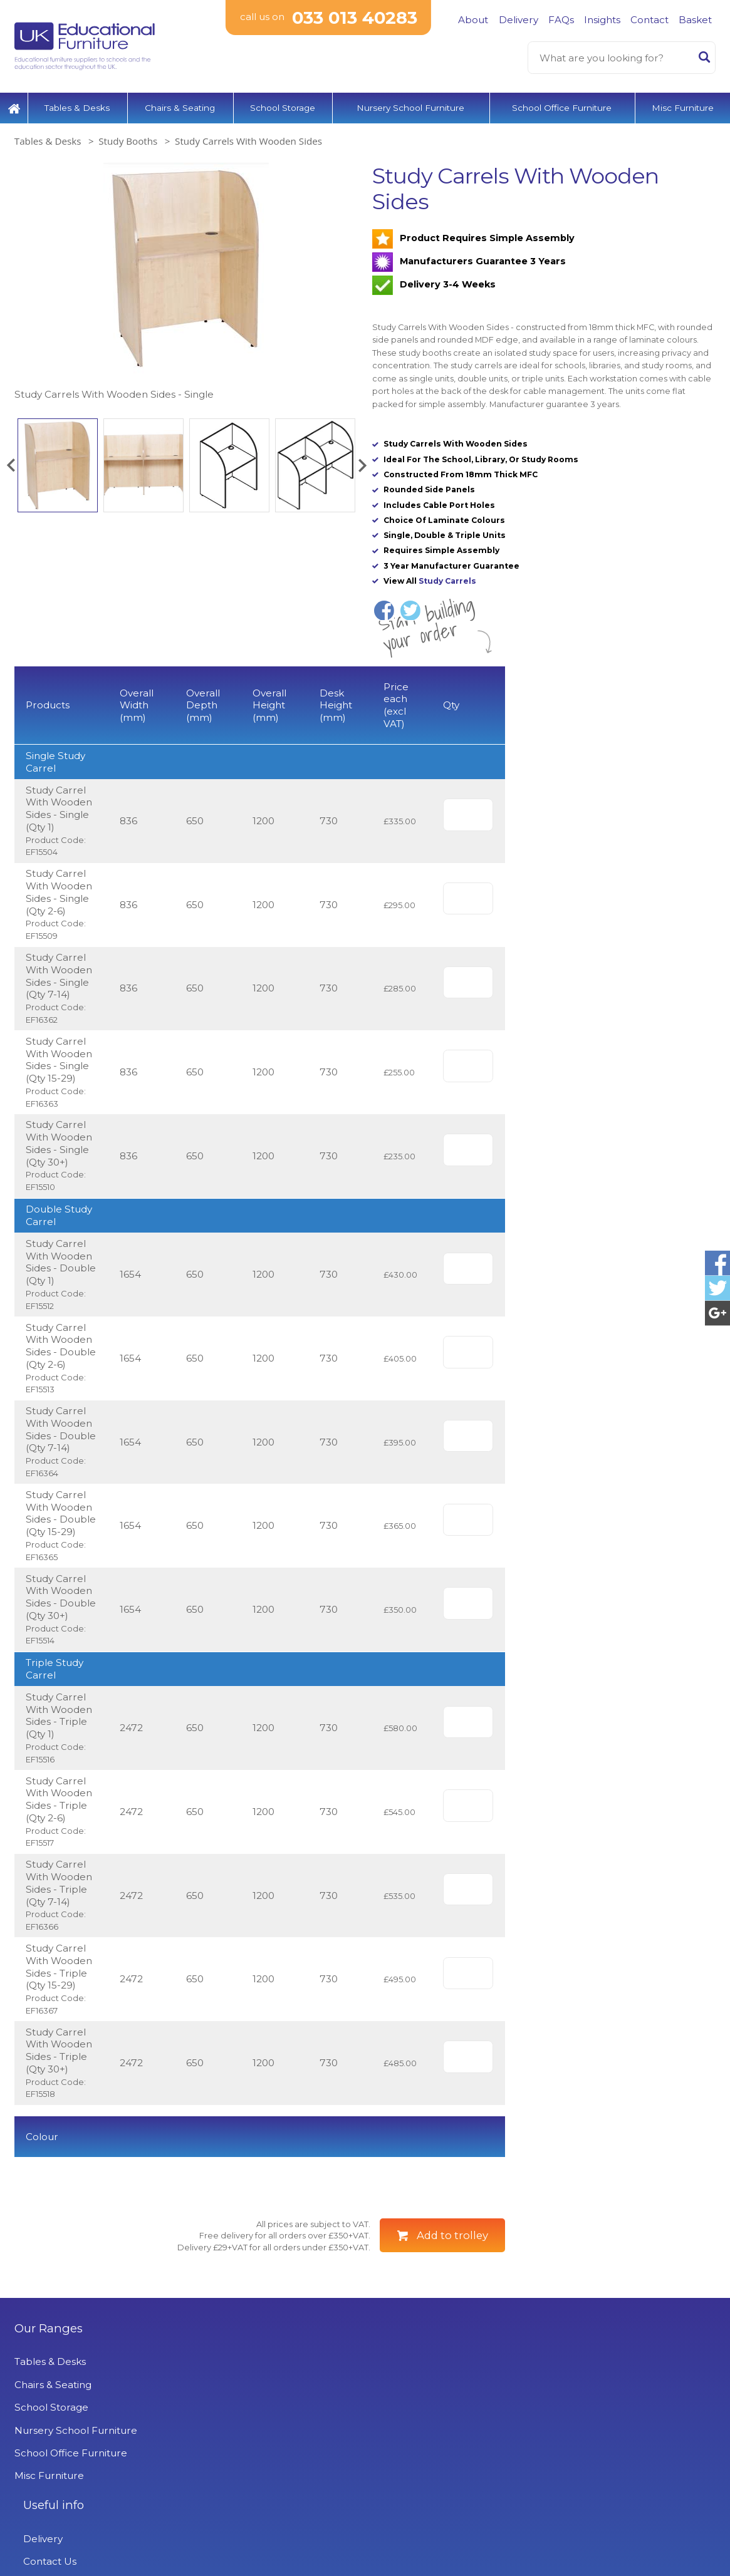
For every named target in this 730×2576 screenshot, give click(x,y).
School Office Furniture (562, 103)
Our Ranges (48, 2389)
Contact (649, 20)
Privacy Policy (225, 2491)
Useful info (223, 2389)
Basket (695, 20)
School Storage (282, 103)
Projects (212, 2514)
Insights (602, 20)
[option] (186, 278)
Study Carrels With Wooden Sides (248, 136)
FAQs (561, 20)
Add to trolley (452, 2296)
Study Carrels (447, 576)
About (473, 20)
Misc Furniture (683, 103)
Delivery (518, 20)
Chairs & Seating (180, 103)
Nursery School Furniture (410, 103)
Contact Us (219, 2445)
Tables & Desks (77, 103)
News (206, 2537)
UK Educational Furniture (444, 2389)
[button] (10, 461)
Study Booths (127, 136)
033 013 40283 (354, 18)
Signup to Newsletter (626, 2469)
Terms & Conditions (238, 2468)
